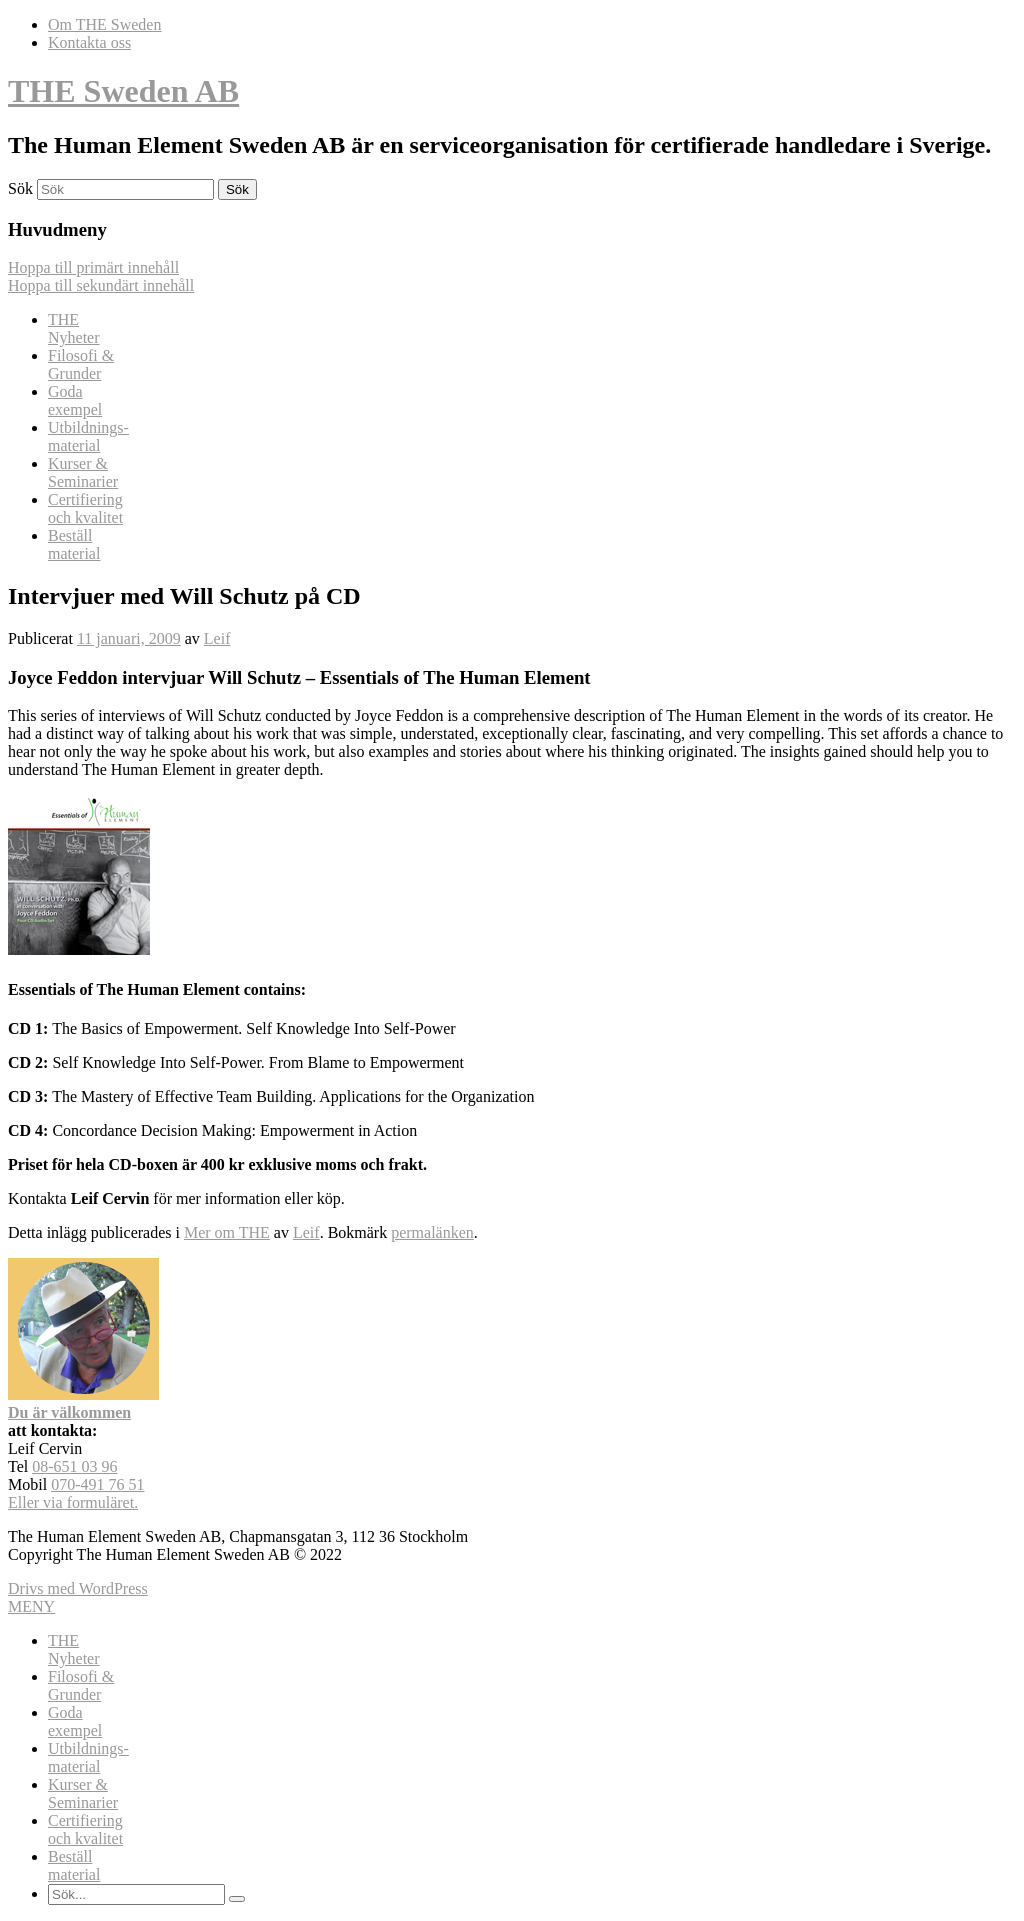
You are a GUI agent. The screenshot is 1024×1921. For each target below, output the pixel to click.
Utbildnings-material (88, 436)
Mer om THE (227, 1232)
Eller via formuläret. (73, 1502)
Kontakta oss (89, 42)
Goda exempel (75, 400)
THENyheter (74, 328)
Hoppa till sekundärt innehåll (101, 285)
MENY (31, 1606)
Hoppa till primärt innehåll (93, 267)
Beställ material (74, 544)
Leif (217, 638)
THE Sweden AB (123, 91)
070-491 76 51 (97, 1484)
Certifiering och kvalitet (85, 508)
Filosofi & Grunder (81, 364)
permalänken (432, 1232)
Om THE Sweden (104, 24)
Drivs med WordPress (78, 1588)
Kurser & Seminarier (83, 472)
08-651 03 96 (74, 1466)
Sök (20, 188)
